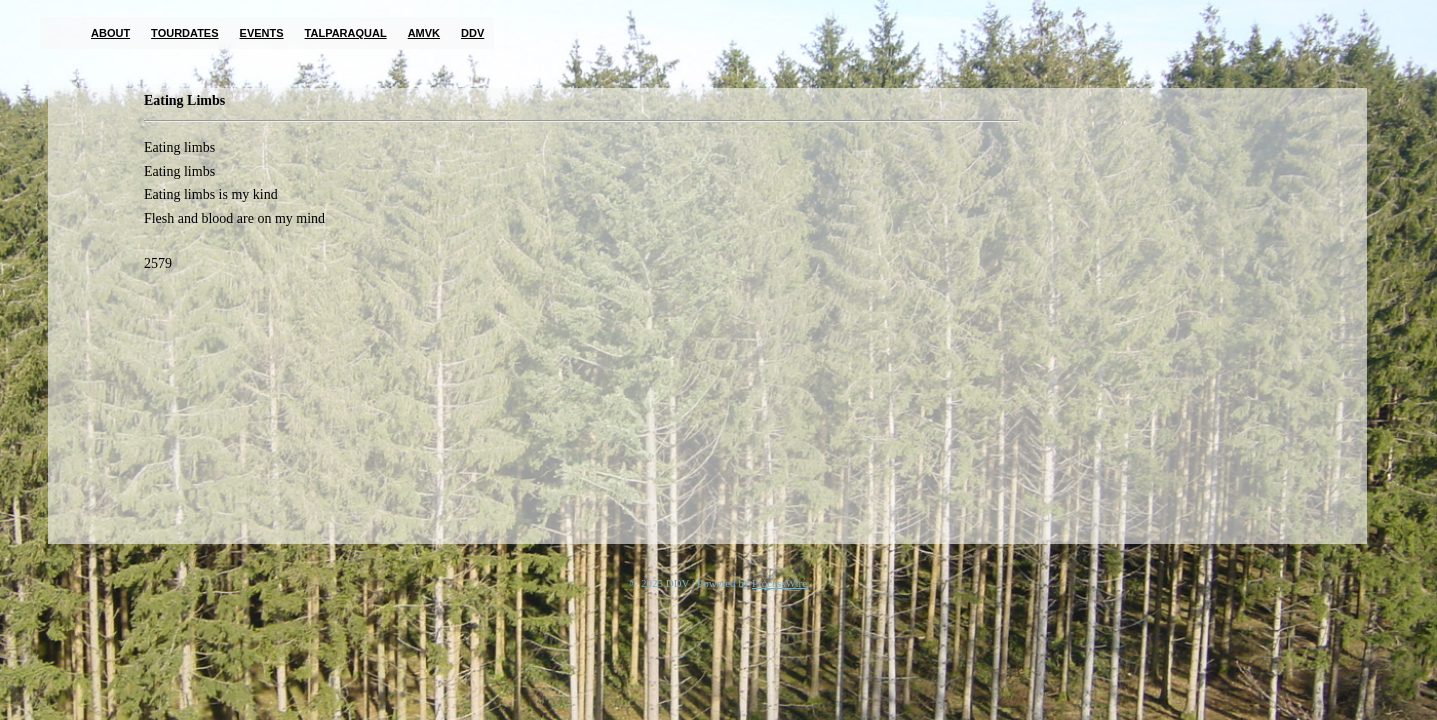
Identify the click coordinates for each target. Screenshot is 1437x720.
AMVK (424, 33)
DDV (472, 33)
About (110, 33)
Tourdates (184, 33)
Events (262, 33)
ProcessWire (779, 583)
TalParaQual (346, 33)
